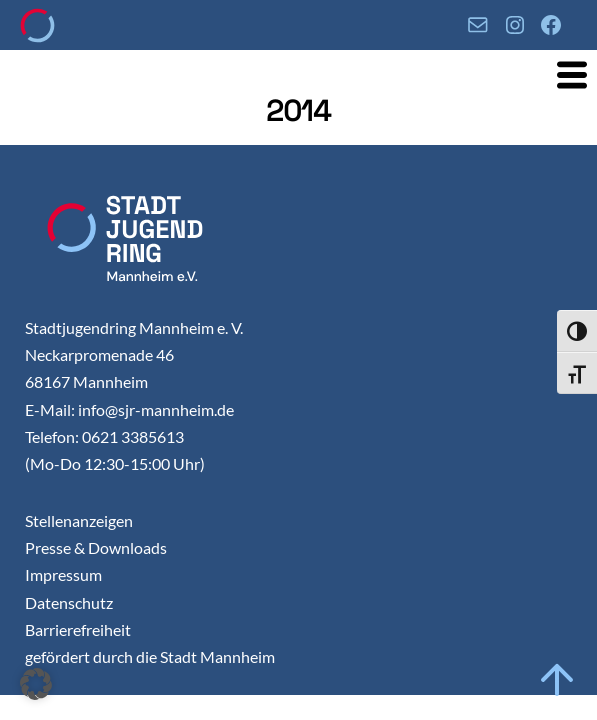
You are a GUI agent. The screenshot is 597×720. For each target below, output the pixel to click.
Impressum (63, 574)
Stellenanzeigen (79, 520)
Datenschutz (69, 602)
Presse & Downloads (96, 547)
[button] (36, 684)
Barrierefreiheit (78, 629)
